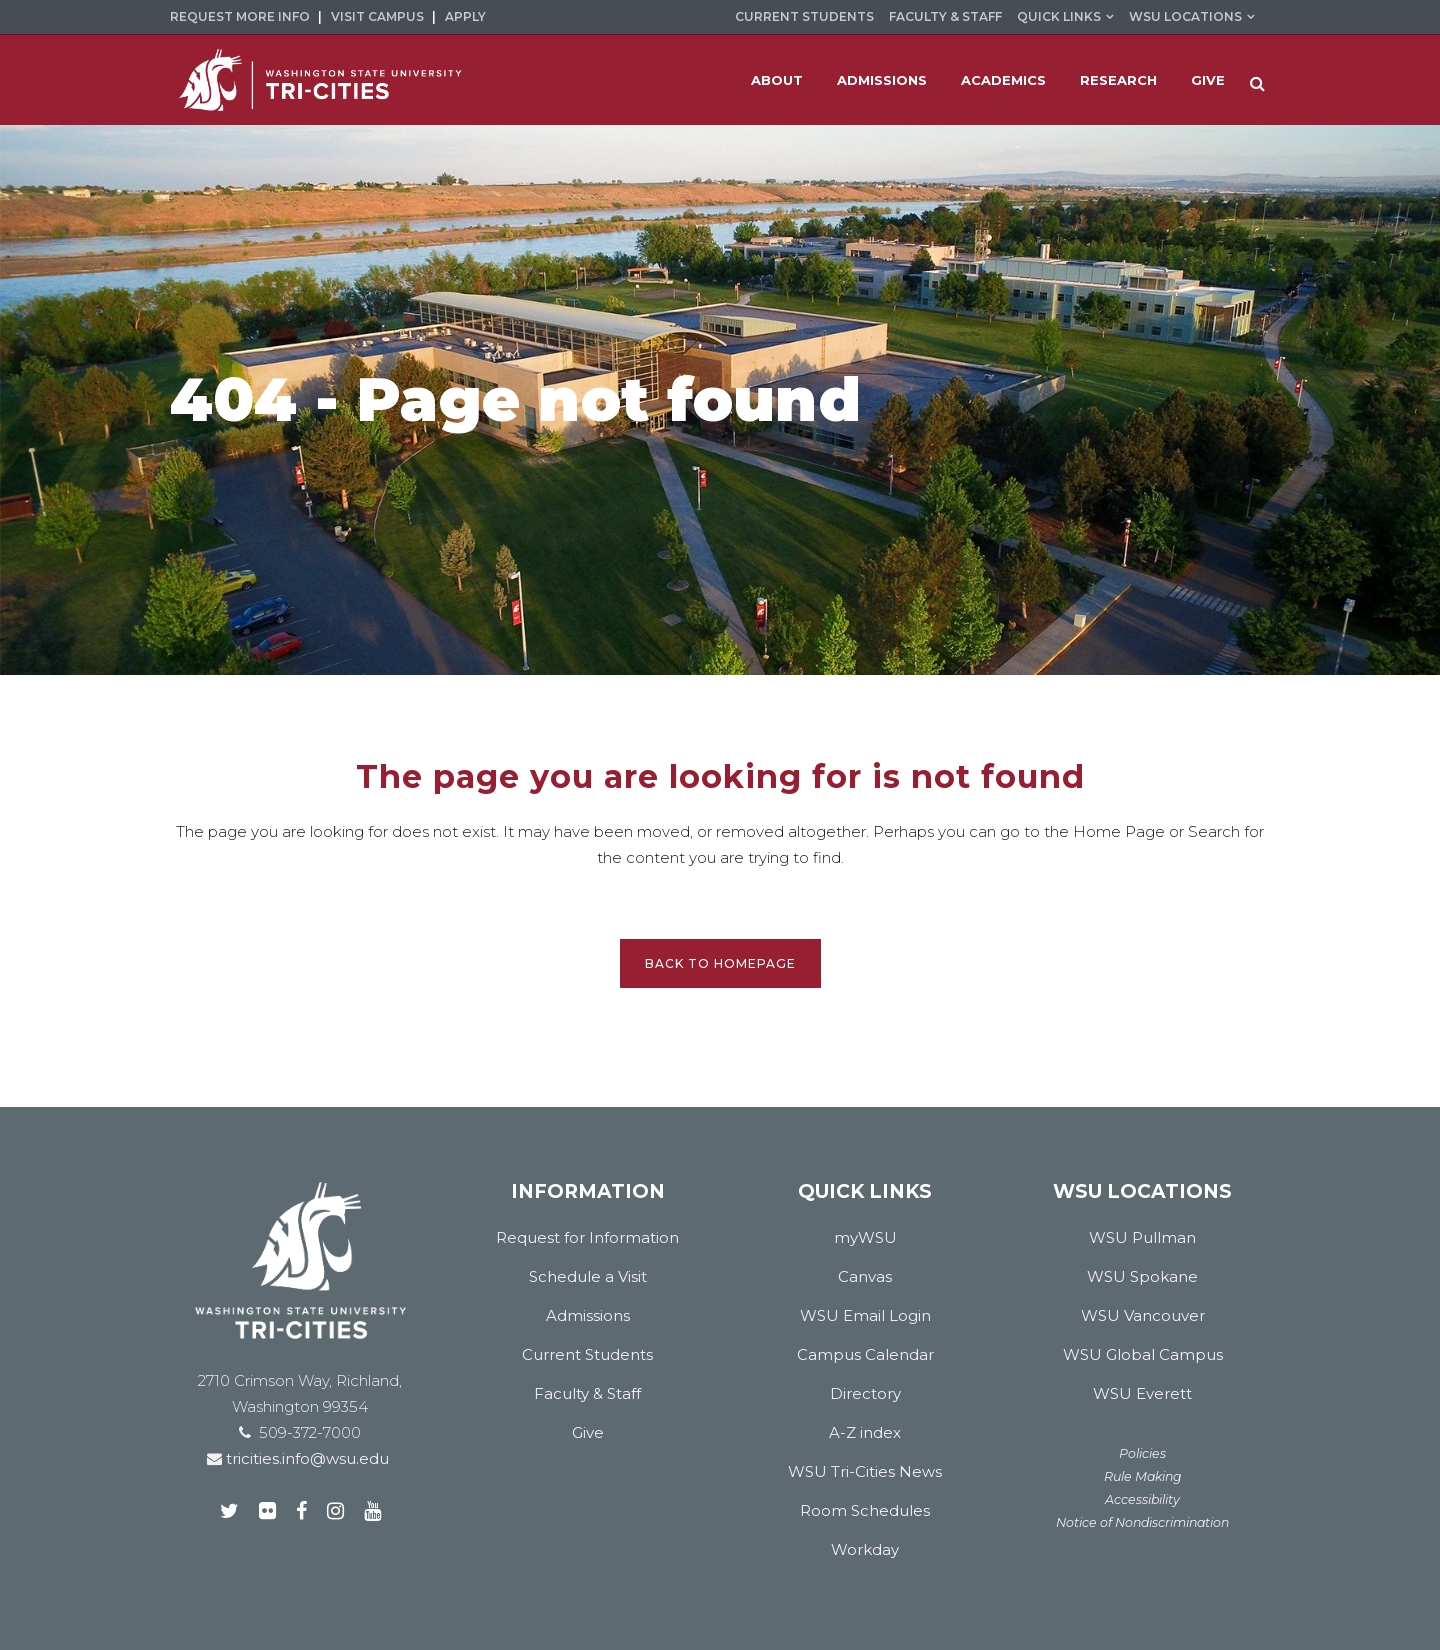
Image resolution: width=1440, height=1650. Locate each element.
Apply (465, 16)
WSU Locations (1185, 16)
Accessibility (1142, 1499)
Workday (865, 1549)
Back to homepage (720, 963)
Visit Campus (377, 16)
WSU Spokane (1142, 1276)
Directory (865, 1393)
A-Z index (865, 1432)
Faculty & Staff (945, 16)
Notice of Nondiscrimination (1142, 1522)
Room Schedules (865, 1510)
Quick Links (1059, 16)
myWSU (865, 1237)
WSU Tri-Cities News (865, 1471)
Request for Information (587, 1237)
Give (588, 1432)
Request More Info (240, 16)
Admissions (588, 1315)
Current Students (804, 16)
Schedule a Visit (588, 1276)
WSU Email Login (865, 1315)
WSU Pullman (1142, 1237)
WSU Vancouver (1143, 1315)
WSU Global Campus (1143, 1354)
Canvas (865, 1276)
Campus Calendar (865, 1354)
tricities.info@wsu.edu (305, 1458)
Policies (1142, 1453)
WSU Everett (1142, 1393)
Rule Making (1143, 1476)
